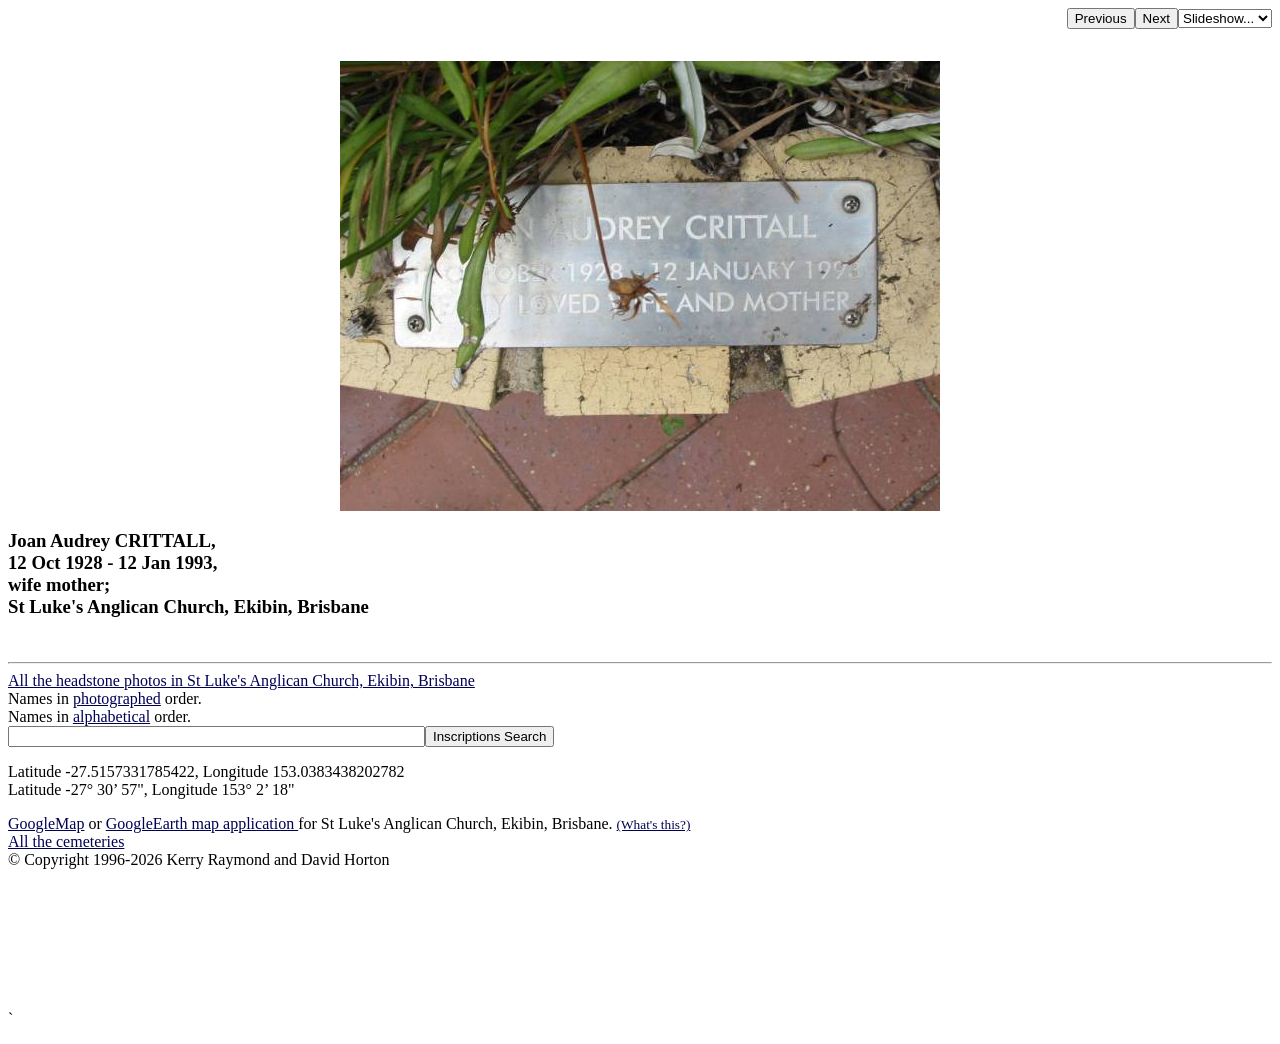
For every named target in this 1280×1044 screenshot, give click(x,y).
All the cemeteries (66, 841)
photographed (117, 698)
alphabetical (111, 716)
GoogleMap (46, 823)
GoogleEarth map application (202, 823)
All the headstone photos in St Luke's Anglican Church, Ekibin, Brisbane (241, 680)
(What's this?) (654, 824)
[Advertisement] (608, 939)
